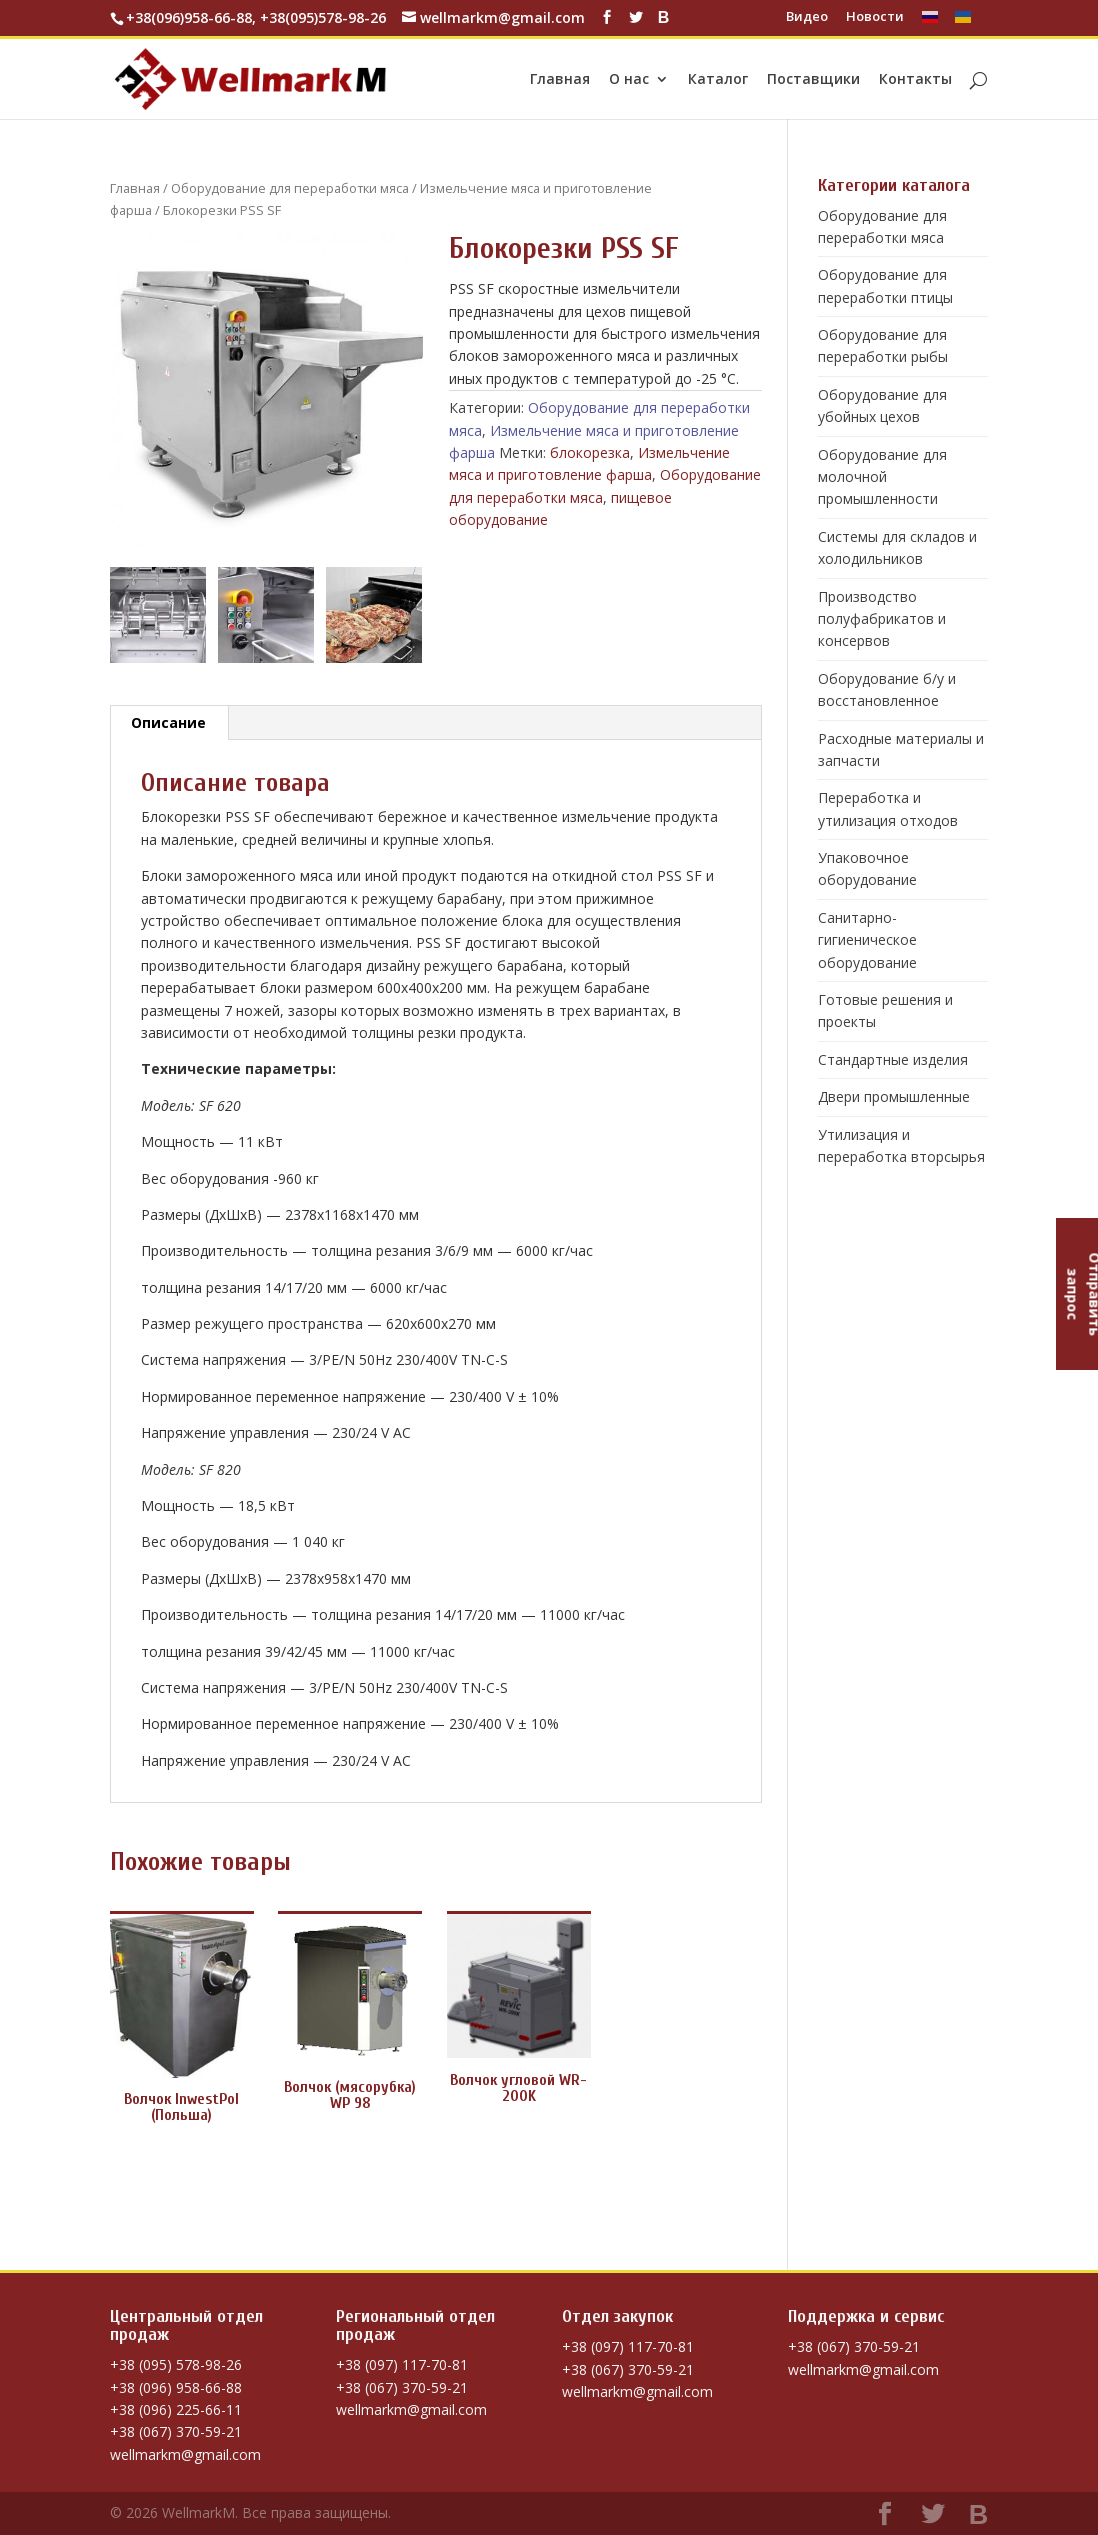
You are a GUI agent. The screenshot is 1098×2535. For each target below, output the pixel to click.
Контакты (915, 80)
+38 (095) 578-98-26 (176, 2364)
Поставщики (813, 80)
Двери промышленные (894, 1096)
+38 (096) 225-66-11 (176, 2409)
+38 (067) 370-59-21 (176, 2431)
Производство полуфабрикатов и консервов (882, 619)
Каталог (718, 80)
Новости (875, 17)
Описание (168, 722)
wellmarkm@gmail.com (185, 2454)
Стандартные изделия (893, 1059)
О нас (629, 80)
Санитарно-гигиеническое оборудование (867, 940)
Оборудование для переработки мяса (290, 188)
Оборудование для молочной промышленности (882, 477)
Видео (807, 17)
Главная (560, 80)
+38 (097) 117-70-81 (402, 2364)
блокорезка (590, 452)
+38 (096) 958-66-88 (176, 2387)
